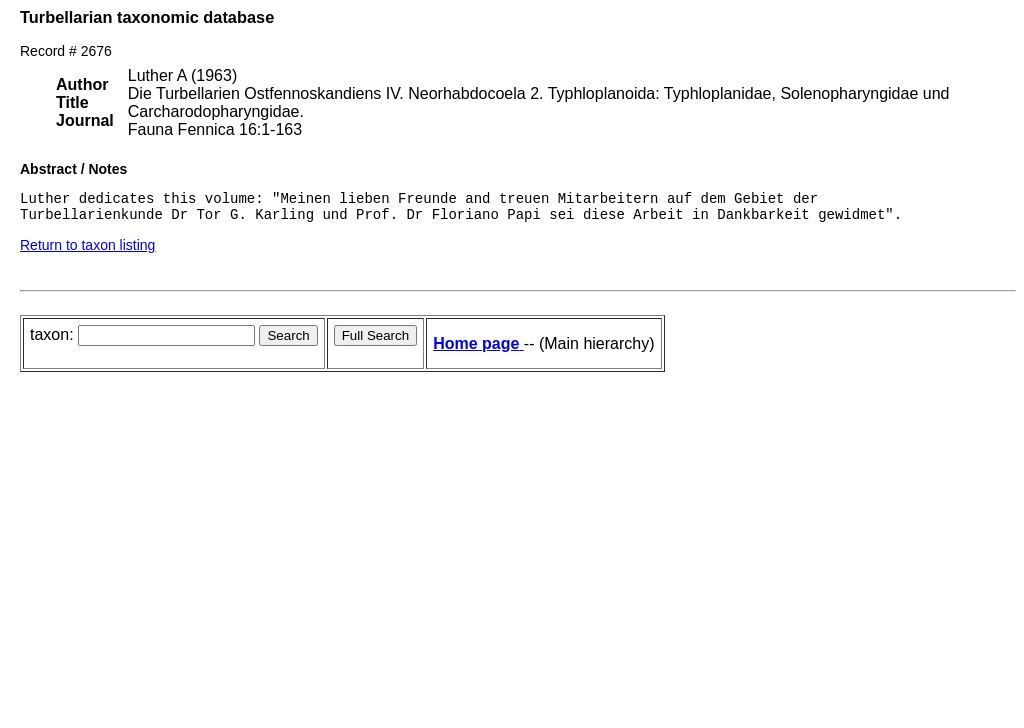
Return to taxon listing (87, 251)
